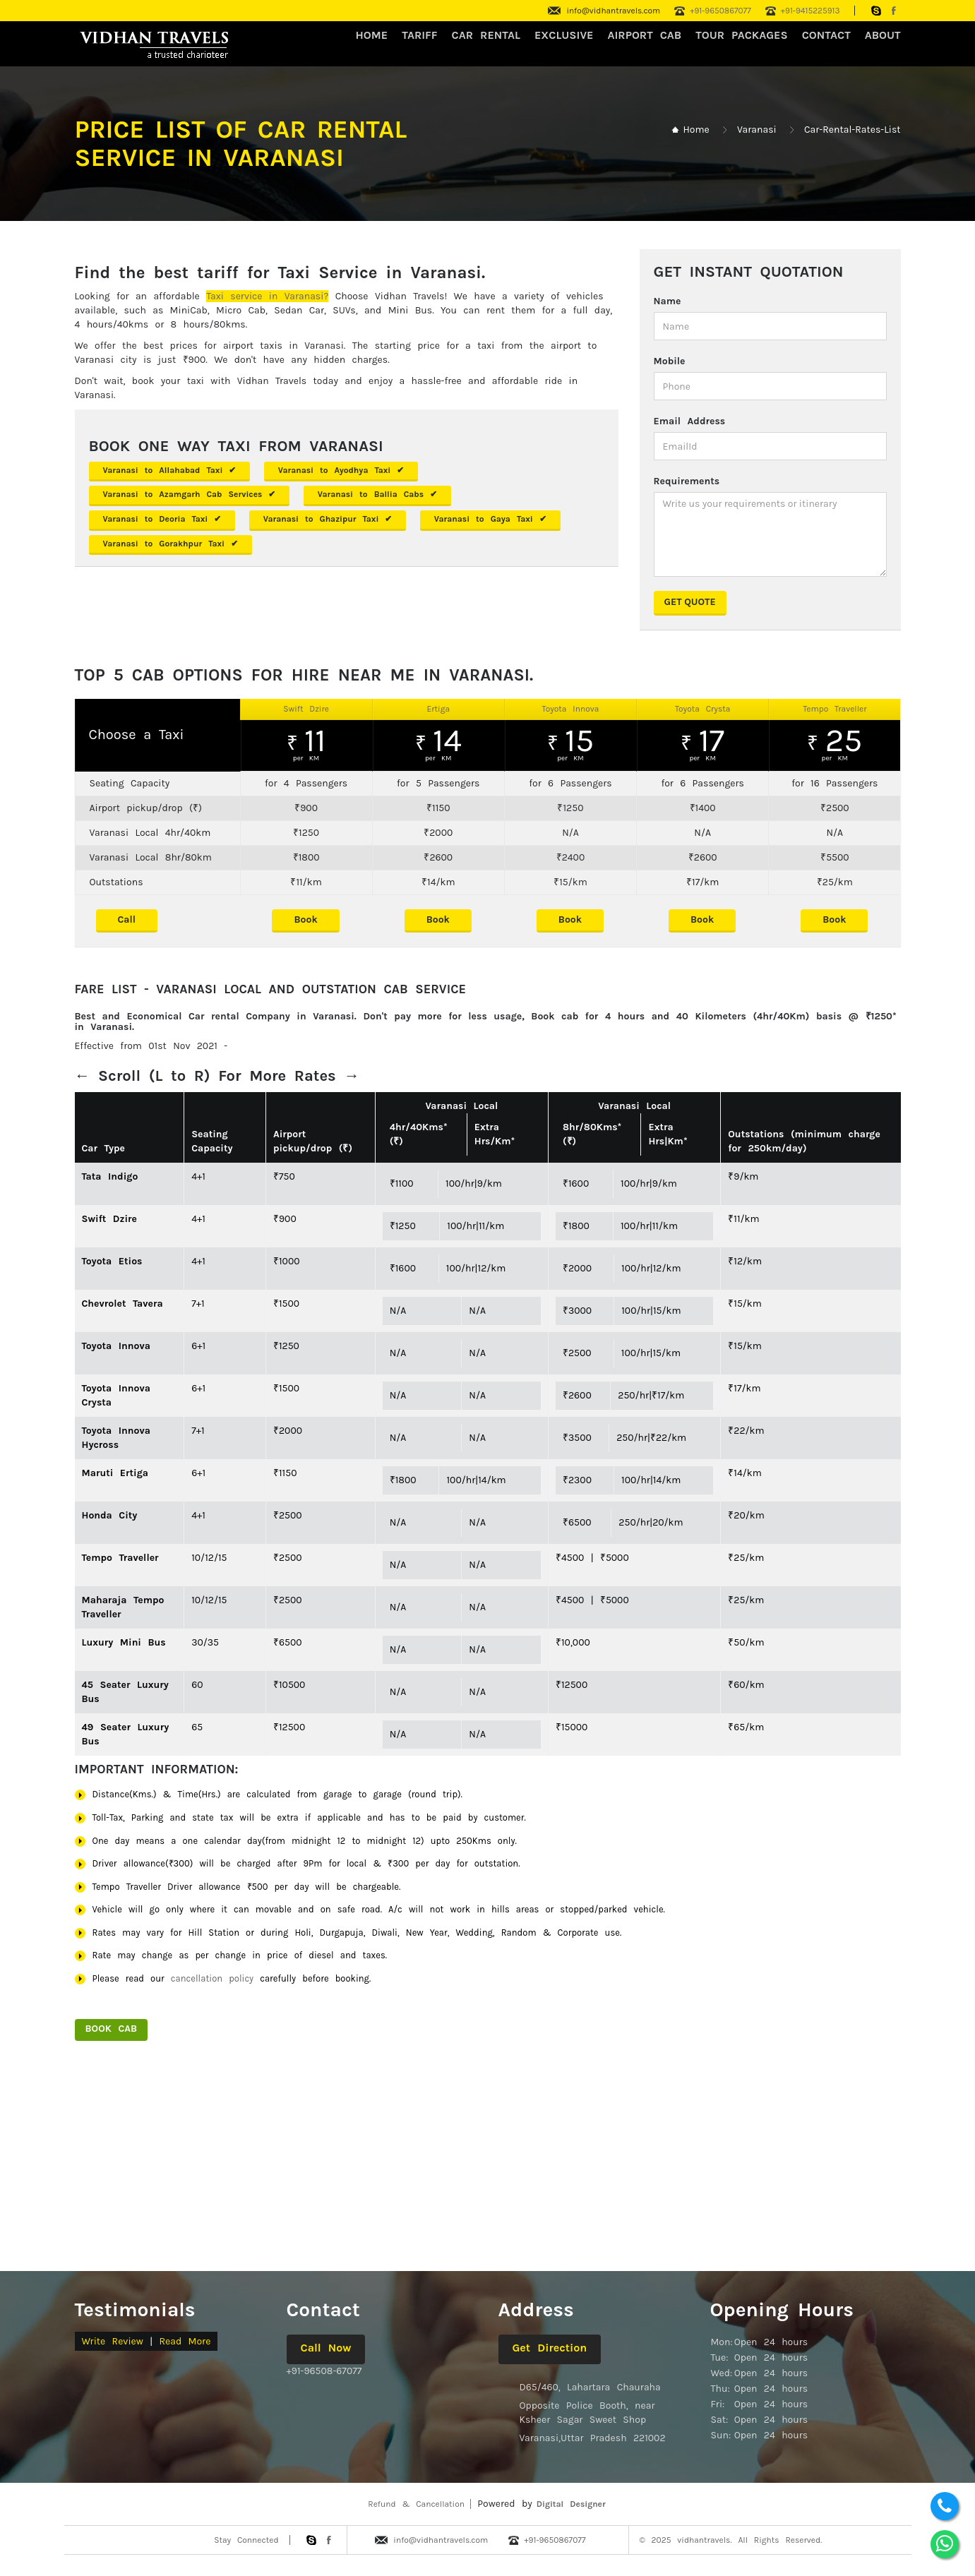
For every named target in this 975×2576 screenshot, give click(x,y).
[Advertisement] (488, 2163)
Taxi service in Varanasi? (267, 296)
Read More (184, 2341)
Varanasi (757, 130)
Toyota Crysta (702, 709)
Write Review (112, 2341)
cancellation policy (212, 1978)
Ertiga (438, 709)
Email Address (690, 421)
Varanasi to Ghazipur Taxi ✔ (328, 519)
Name (667, 301)
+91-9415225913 (810, 11)
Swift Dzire (306, 709)
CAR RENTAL (486, 35)
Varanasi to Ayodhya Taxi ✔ (341, 470)
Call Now (326, 2347)
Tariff (419, 35)
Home (696, 130)
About (883, 35)
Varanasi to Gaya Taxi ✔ (490, 519)
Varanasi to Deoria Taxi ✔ (162, 519)
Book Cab (111, 2029)
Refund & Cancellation (416, 2504)
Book (305, 919)
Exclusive (564, 35)
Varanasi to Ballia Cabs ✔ (377, 494)
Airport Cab (644, 35)
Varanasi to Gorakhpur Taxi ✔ (171, 544)
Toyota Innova (570, 709)
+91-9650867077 (720, 11)
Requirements (687, 481)
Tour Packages (741, 35)
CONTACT (826, 35)
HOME (372, 35)
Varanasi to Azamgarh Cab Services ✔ (189, 494)
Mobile (670, 361)
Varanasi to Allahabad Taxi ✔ (170, 470)
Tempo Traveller (834, 709)
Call (127, 919)
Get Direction (550, 2347)
